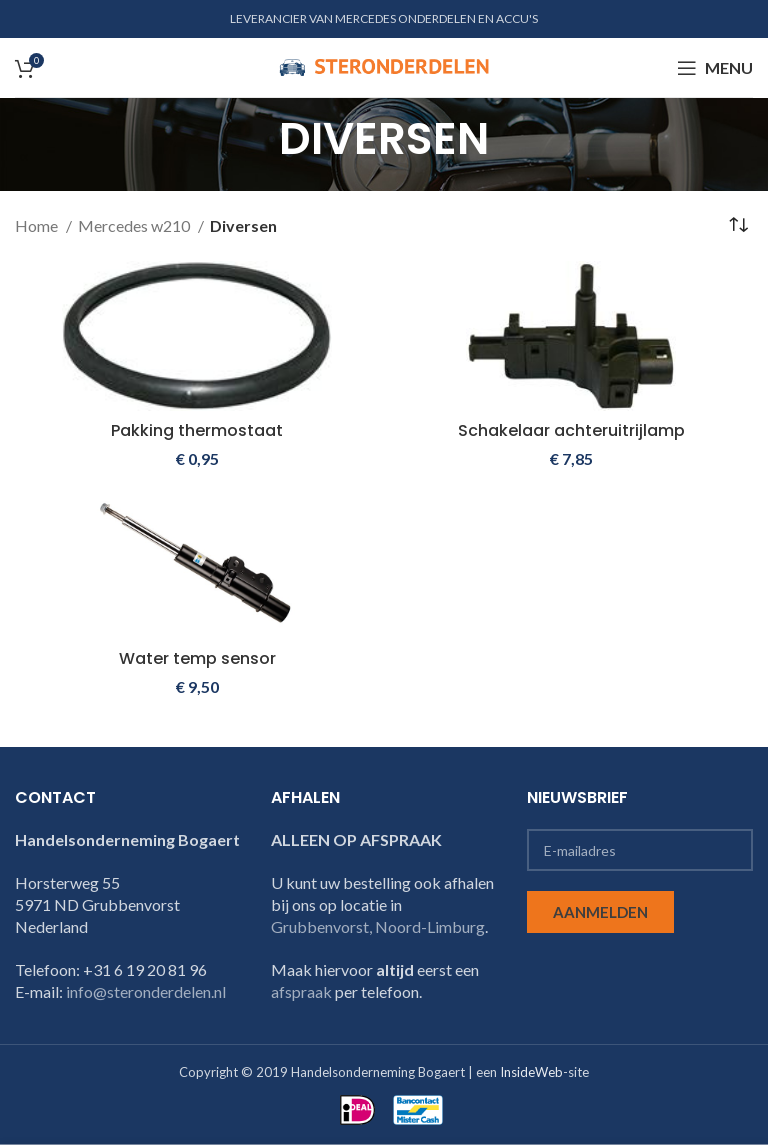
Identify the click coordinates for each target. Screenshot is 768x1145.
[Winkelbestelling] (738, 226)
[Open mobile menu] (715, 68)
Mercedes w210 (135, 225)
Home (38, 225)
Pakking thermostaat (197, 430)
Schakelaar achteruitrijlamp (571, 430)
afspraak (301, 991)
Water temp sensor (197, 658)
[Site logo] (384, 65)
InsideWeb (531, 1072)
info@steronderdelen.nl (146, 991)
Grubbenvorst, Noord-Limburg (378, 926)
